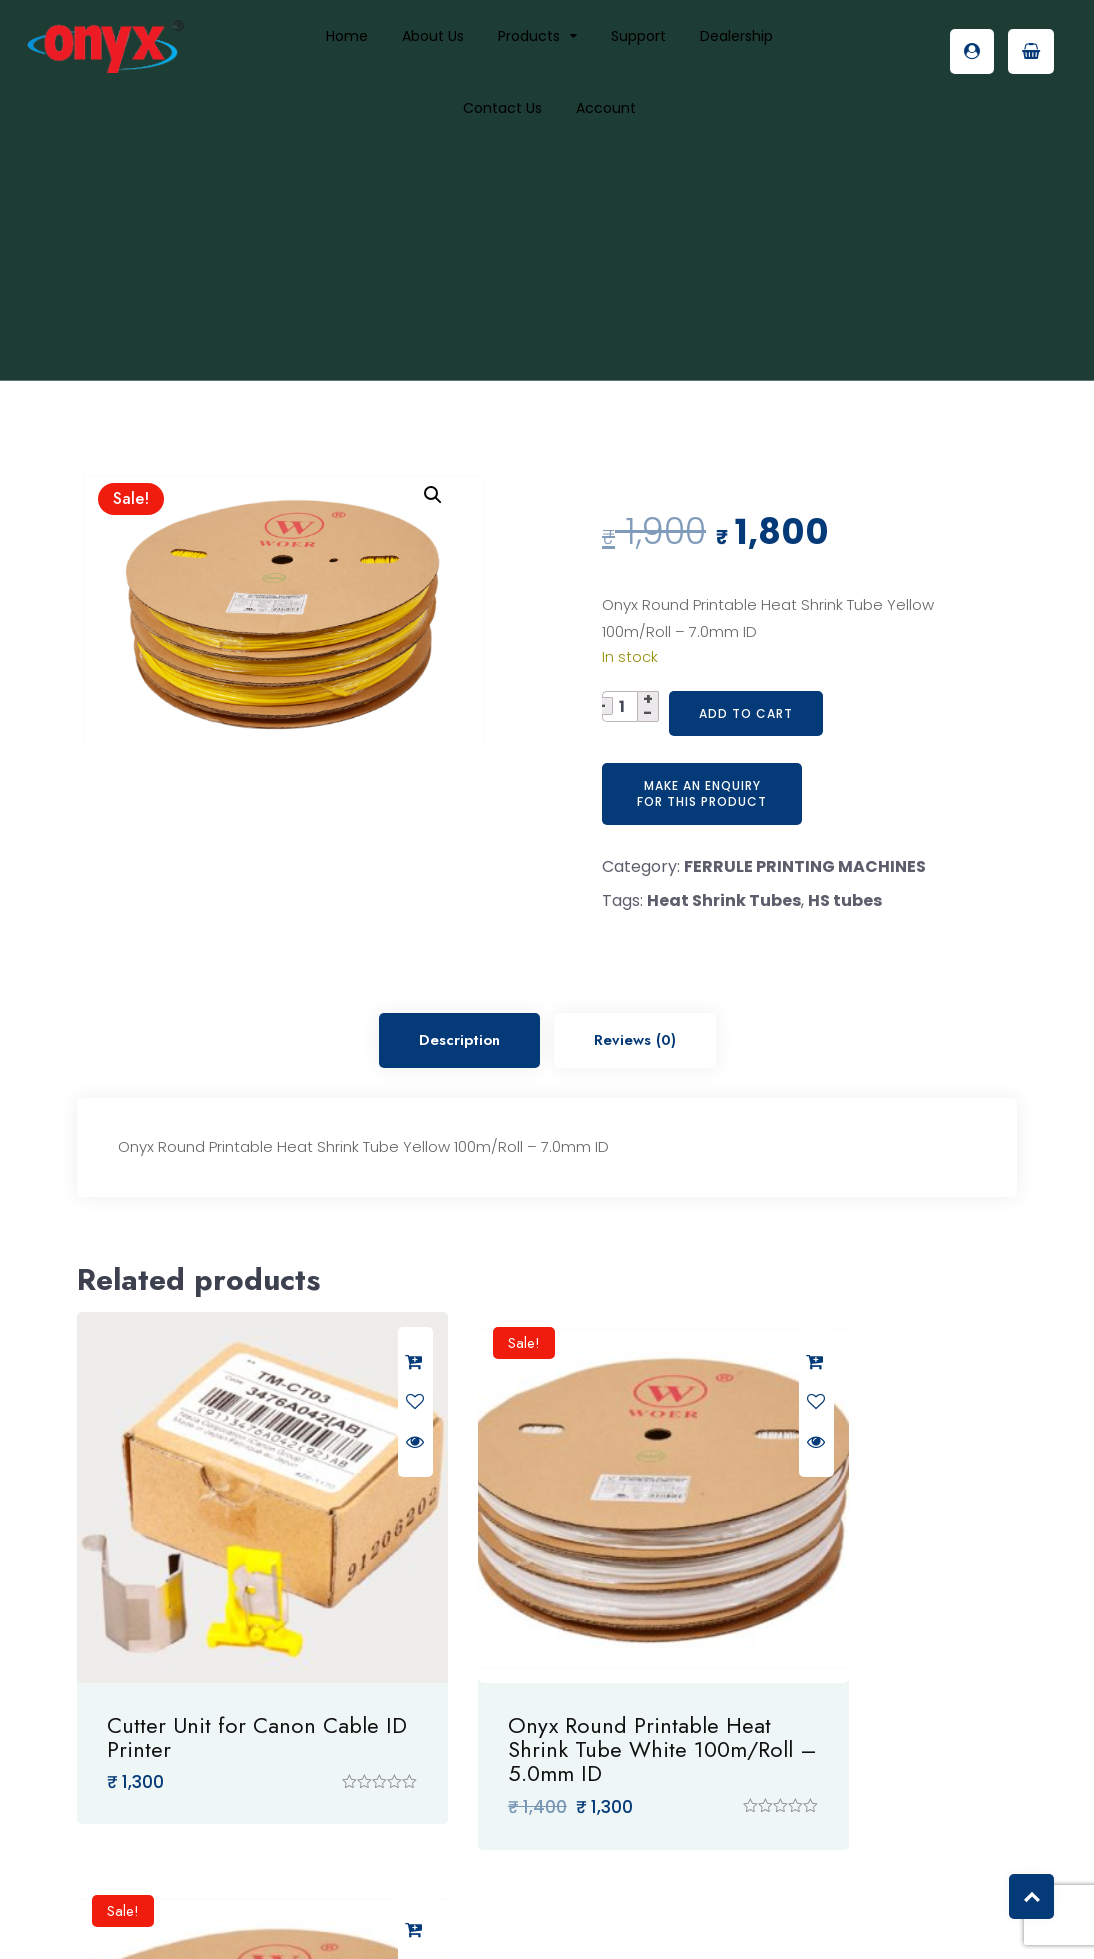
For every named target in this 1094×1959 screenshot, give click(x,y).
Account (606, 108)
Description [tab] (459, 1040)
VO (718, 1921)
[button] (433, 495)
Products (529, 36)
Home (347, 36)
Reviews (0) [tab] (635, 1040)
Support (638, 36)
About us (433, 36)
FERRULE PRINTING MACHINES (805, 866)
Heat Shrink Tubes (724, 900)
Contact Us (502, 108)
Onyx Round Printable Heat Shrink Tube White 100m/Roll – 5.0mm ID (545, 1671)
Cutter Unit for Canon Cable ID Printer (211, 1659)
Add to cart (746, 713)
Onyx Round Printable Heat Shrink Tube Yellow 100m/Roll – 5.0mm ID (870, 1671)
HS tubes (845, 900)
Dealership (736, 36)
